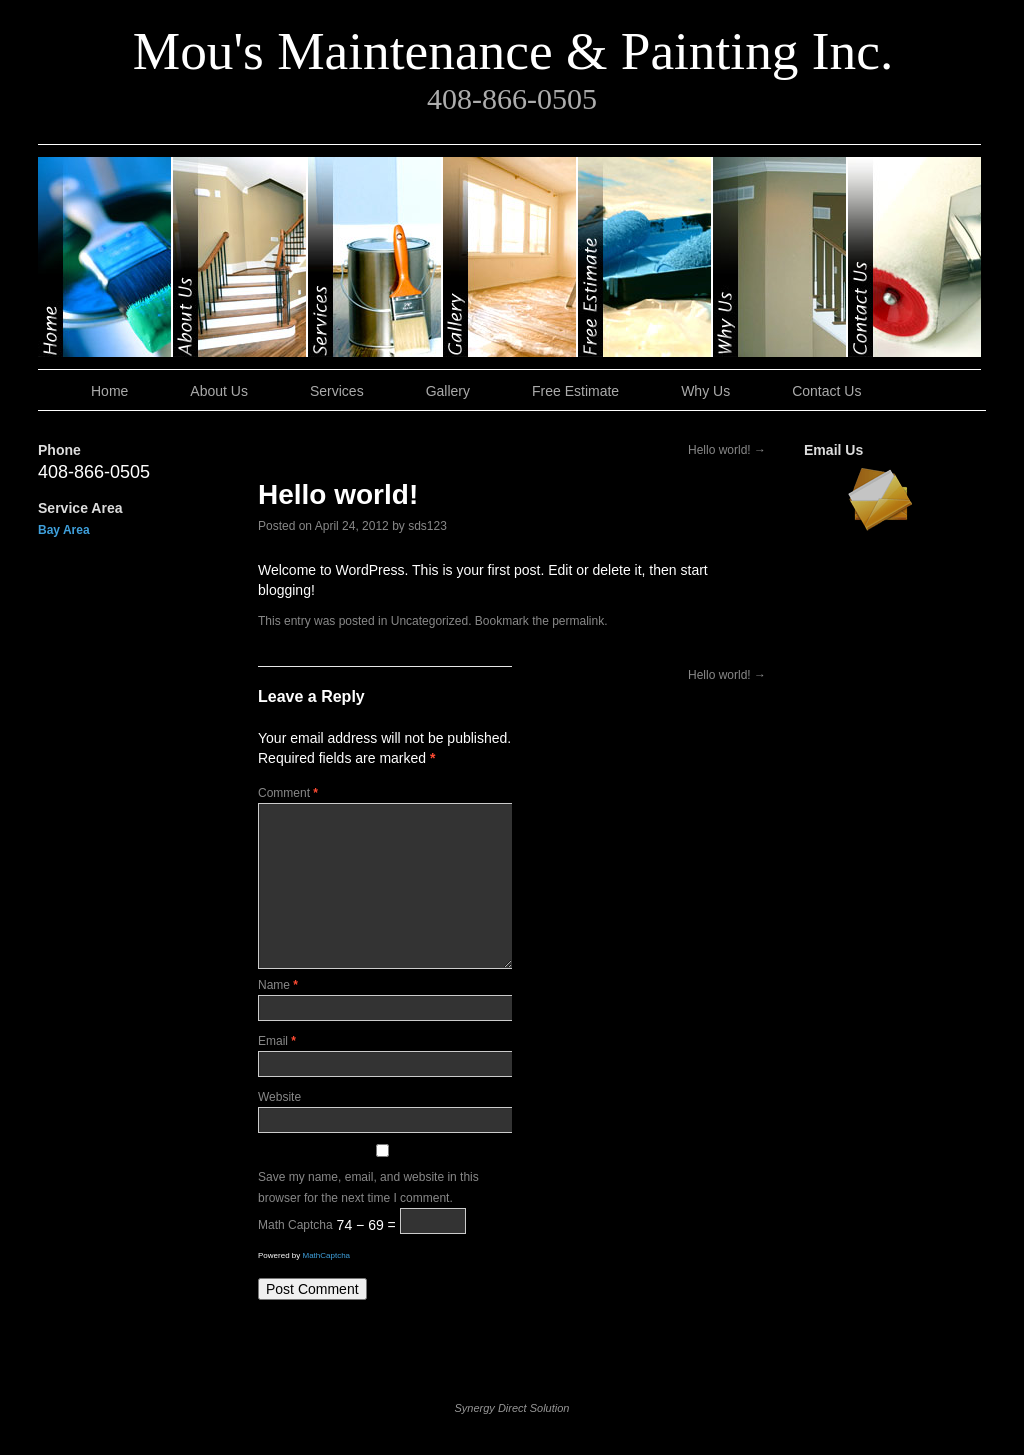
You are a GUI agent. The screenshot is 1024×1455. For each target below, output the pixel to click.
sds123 (427, 526)
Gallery (510, 257)
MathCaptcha (326, 1255)
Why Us (780, 257)
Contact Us (914, 257)
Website (279, 1097)
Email (277, 1041)
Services (375, 257)
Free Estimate (645, 257)
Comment (288, 793)
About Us (240, 257)
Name (278, 985)
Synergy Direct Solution (512, 1408)
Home (105, 257)
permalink (578, 621)
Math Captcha (295, 1226)
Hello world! (727, 450)
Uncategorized (429, 621)
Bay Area (64, 530)
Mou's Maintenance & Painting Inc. (513, 51)
